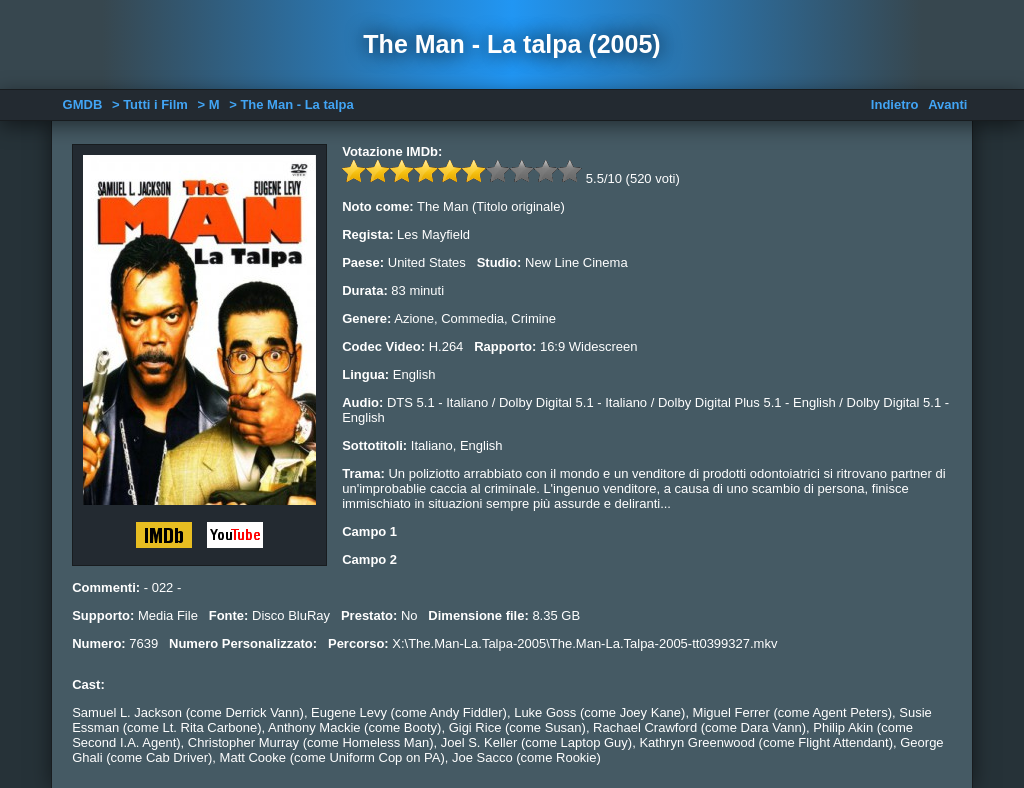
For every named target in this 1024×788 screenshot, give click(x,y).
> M (209, 104)
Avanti (947, 104)
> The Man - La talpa (291, 104)
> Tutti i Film (150, 104)
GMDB (83, 104)
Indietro (895, 104)
